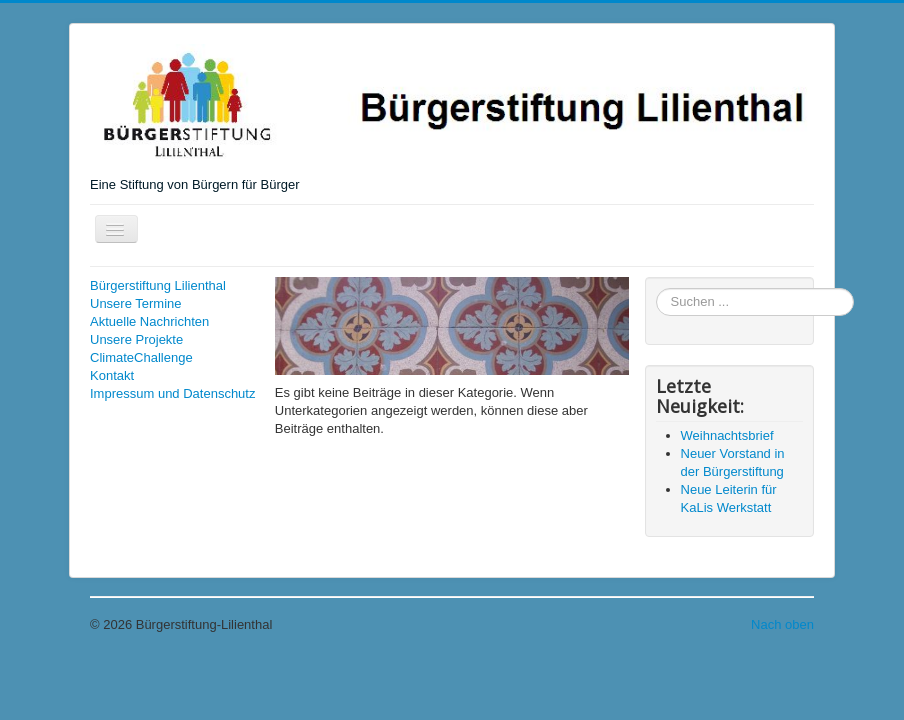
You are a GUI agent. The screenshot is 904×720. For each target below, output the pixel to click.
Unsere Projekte (136, 339)
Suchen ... (656, 288)
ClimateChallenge (141, 357)
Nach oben (782, 624)
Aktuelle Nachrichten (149, 321)
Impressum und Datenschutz (172, 393)
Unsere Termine (136, 303)
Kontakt (112, 375)
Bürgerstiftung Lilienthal (158, 285)
